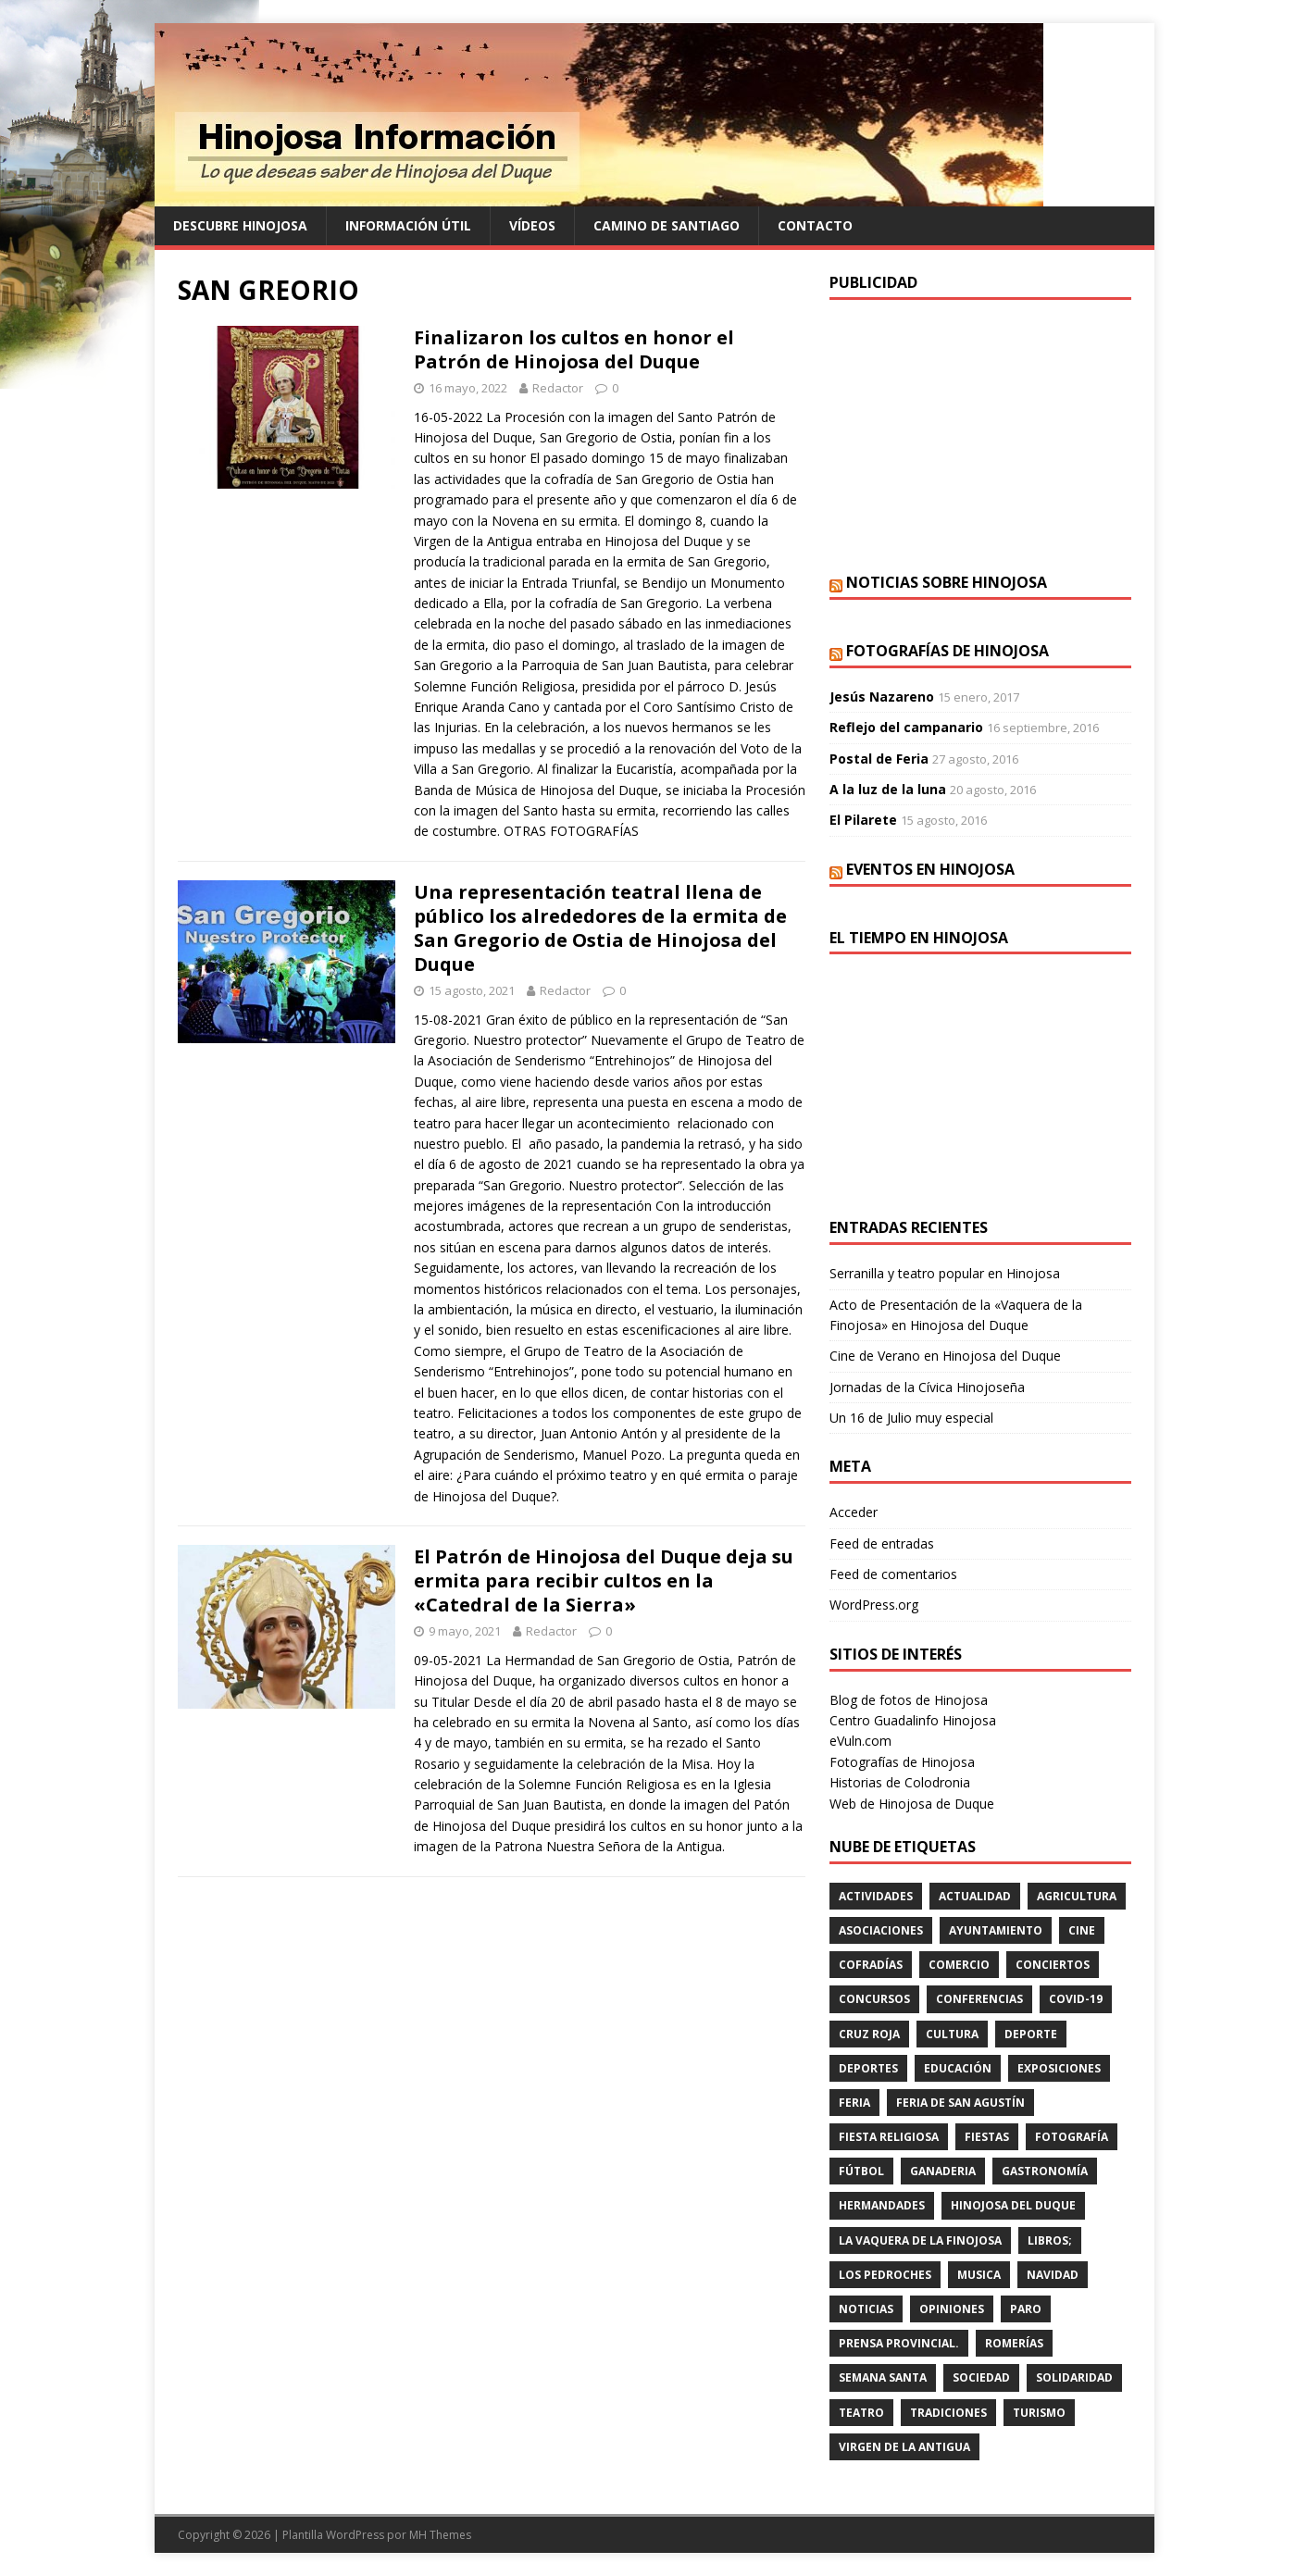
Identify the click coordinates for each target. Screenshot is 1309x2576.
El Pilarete (863, 819)
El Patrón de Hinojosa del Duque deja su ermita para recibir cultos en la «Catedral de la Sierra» (603, 1580)
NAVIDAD (1052, 2275)
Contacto (815, 225)
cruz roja (869, 2034)
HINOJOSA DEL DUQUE (1013, 2205)
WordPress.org (873, 1604)
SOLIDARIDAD (1074, 2377)
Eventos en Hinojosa (930, 869)
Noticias (866, 2309)
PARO (1025, 2309)
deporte (1030, 2034)
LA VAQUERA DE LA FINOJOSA (920, 2240)
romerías (1014, 2343)
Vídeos (532, 225)
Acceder (853, 1512)
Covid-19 (1076, 1999)
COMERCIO (959, 1964)
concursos (874, 1999)
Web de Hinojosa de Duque (911, 1803)
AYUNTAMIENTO (995, 1930)
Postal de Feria (879, 758)
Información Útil (408, 225)
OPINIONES (951, 2309)
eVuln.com (860, 1740)
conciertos (1053, 1964)
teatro (861, 2412)
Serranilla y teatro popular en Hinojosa (944, 1273)
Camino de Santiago (666, 225)
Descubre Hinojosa (240, 225)
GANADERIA (943, 2171)
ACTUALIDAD (975, 1896)
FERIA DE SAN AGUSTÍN (960, 2102)
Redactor (557, 388)
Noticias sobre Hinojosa (946, 582)
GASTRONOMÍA (1045, 2171)
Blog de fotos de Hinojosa (908, 1700)
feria (854, 2102)
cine (1081, 1930)
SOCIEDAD (981, 2377)
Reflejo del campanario (906, 727)
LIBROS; (1050, 2240)
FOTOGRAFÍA (1071, 2137)
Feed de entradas (881, 1543)
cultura (952, 2034)
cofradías (871, 1964)
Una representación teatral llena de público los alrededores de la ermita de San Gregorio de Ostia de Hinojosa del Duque (600, 928)
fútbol (861, 2171)
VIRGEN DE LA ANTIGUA (904, 2447)
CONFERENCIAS (979, 1999)
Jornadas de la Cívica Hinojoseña (927, 1387)
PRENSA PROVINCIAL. (899, 2343)
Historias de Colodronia (899, 1782)
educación (957, 2068)
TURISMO (1039, 2412)
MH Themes (440, 2535)
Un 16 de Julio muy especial (911, 1417)
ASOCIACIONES (881, 1930)
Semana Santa (883, 2377)
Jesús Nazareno (881, 696)
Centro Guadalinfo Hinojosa (912, 1720)
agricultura (1076, 1896)
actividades (876, 1896)
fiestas (987, 2137)
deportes (868, 2068)
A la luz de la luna (887, 789)
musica (979, 2275)
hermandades (882, 2205)
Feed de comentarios (893, 1574)
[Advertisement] (980, 434)
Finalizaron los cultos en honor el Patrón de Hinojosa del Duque (574, 349)
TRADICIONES (948, 2412)
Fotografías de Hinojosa (947, 651)
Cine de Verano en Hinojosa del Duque (945, 1355)
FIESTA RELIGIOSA (889, 2137)
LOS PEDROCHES (885, 2275)
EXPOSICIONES (1059, 2068)
